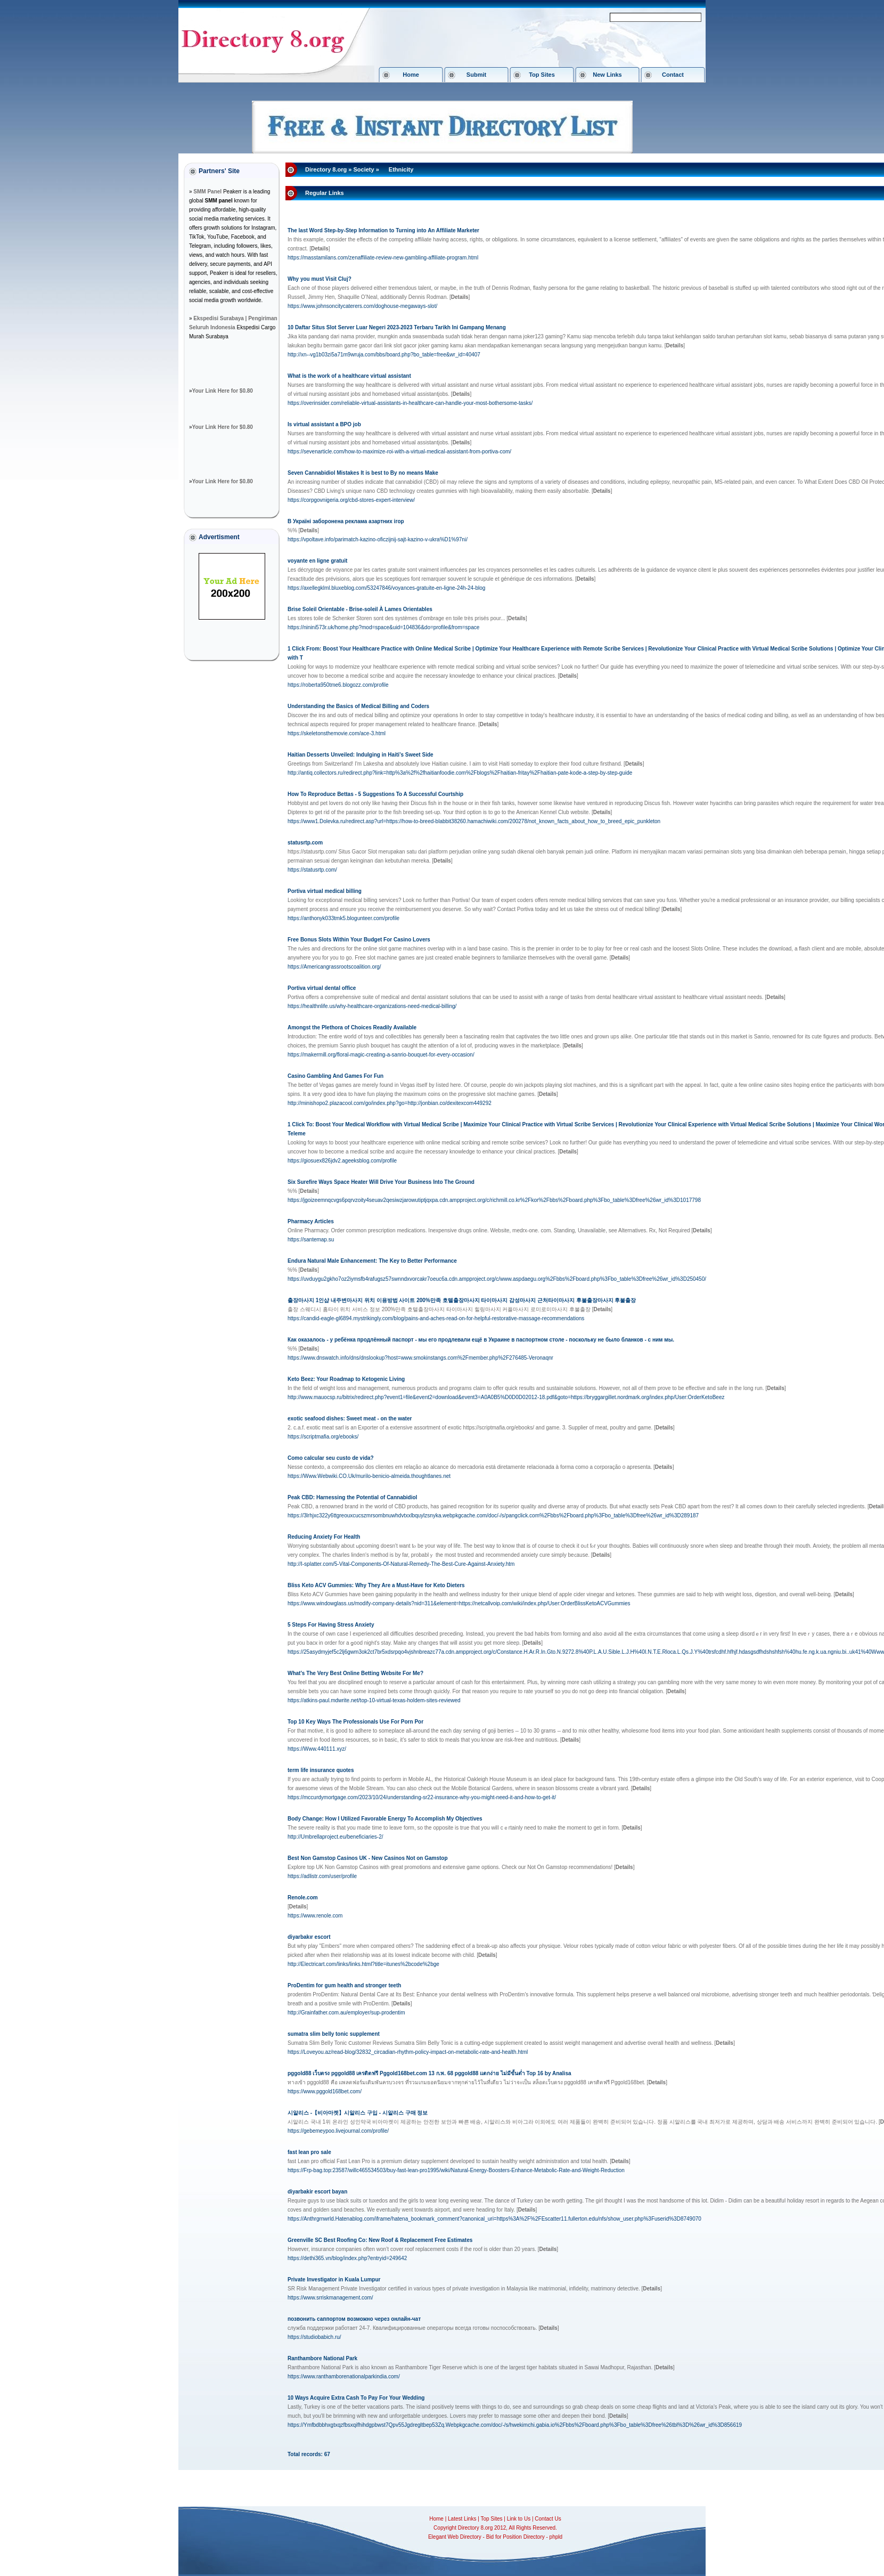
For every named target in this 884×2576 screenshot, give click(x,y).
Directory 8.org (326, 169)
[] (319, 248)
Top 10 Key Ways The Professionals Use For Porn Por (355, 1722)
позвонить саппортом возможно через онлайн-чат (354, 2319)
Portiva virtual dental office (322, 988)
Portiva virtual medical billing (325, 891)
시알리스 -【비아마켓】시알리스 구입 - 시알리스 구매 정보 (358, 2113)
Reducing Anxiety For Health (324, 1537)
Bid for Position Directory (515, 2537)
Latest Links (462, 2519)
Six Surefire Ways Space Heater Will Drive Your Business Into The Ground (381, 1182)
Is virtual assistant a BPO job (324, 424)
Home (411, 74)
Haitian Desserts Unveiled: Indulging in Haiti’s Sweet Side (360, 755)
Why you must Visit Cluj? (319, 279)
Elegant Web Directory (454, 2537)
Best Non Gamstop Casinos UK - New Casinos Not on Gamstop (368, 1858)
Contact (673, 74)
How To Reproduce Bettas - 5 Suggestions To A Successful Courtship (375, 794)
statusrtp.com (305, 843)
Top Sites (542, 74)
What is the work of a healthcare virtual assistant (349, 376)
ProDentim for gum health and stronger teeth (344, 1985)
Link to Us (518, 2519)
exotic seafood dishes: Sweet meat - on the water (350, 1418)
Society (363, 169)
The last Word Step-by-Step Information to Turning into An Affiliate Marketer (383, 230)
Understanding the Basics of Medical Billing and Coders (358, 706)
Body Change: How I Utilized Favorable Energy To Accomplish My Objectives (385, 1819)
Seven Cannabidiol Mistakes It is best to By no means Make (363, 473)
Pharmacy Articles (311, 1221)
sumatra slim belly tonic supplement (334, 2034)
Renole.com (303, 1897)
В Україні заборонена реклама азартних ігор (346, 521)
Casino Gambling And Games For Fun (335, 1076)
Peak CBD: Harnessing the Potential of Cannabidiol (352, 1497)
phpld (556, 2537)
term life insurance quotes (321, 1770)
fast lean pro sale (309, 2152)
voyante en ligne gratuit (317, 561)
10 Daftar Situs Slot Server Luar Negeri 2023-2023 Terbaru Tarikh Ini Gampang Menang (397, 327)
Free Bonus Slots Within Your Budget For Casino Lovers (359, 939)
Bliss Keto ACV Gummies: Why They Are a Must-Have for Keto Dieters (376, 1585)
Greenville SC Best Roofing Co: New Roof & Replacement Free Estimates (380, 2240)
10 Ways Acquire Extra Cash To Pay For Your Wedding (356, 2398)
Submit (476, 74)
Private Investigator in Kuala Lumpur (334, 2279)
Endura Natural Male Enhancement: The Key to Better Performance (372, 1261)
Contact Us (548, 2519)
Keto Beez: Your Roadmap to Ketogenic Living (346, 1379)
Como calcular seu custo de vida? (331, 1458)
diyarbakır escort (309, 1937)
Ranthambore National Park (322, 2358)
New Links (607, 74)
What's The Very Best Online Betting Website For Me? (355, 1673)
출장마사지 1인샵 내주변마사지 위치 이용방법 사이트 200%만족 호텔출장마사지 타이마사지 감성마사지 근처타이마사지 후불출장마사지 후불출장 (462, 1300)
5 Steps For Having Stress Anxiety (331, 1625)
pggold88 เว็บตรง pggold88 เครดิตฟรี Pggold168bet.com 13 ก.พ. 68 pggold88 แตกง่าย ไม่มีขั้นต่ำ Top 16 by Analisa (429, 2073)
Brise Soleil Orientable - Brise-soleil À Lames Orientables (360, 609)
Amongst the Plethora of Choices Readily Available (352, 1027)
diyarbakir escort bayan (317, 2192)
